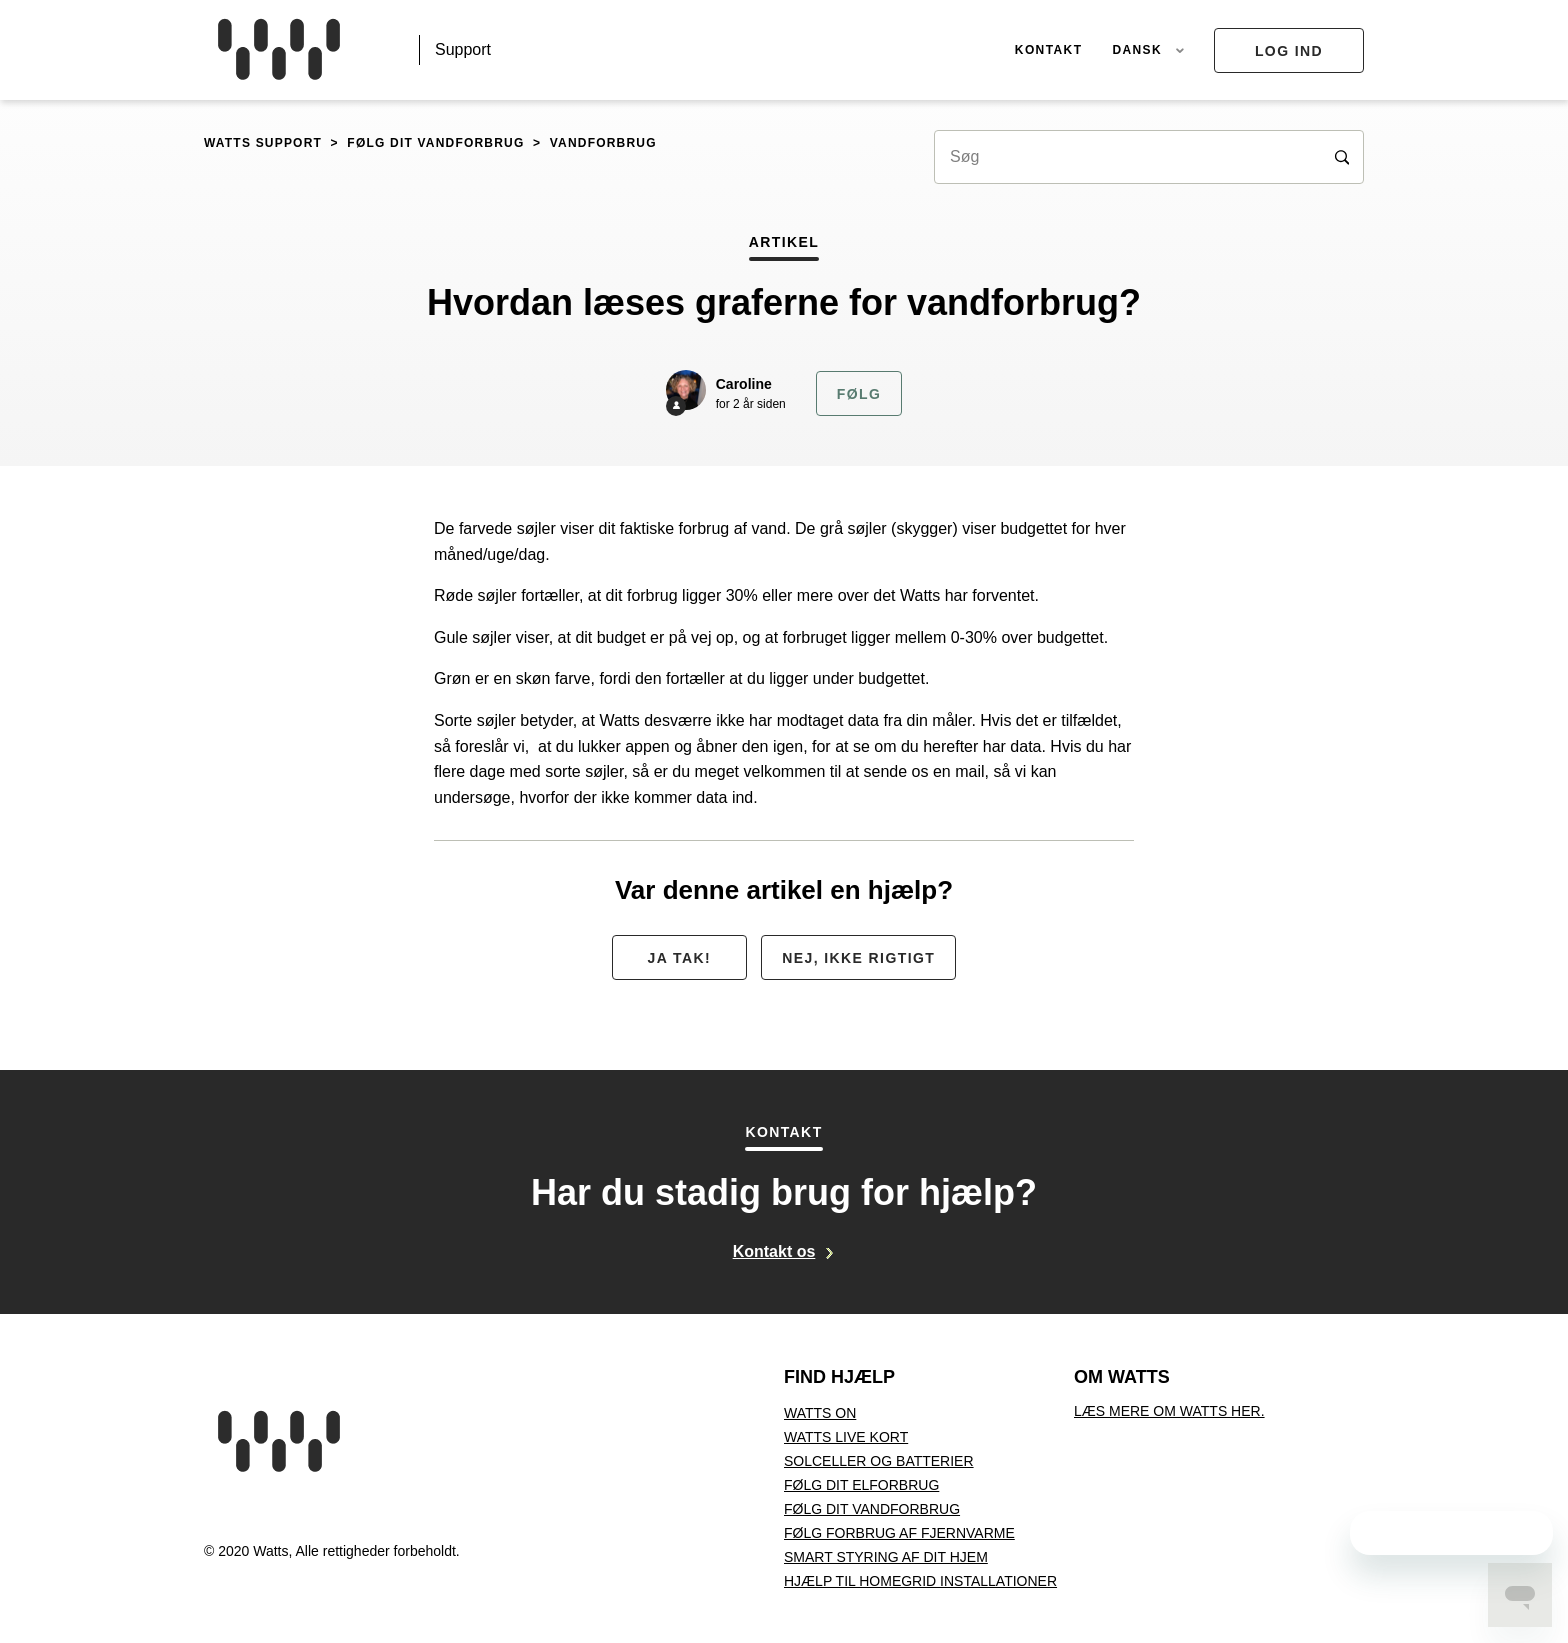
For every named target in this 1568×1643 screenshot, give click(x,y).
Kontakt (1049, 50)
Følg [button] (859, 394)
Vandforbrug (603, 143)
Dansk (1139, 50)
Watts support (263, 143)
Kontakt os (774, 1251)
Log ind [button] (1289, 51)
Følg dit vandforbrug (435, 143)
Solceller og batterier (879, 1461)
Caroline (744, 384)
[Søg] (1149, 157)
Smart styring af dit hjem (886, 1557)
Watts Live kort (846, 1437)
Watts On (820, 1413)
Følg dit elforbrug (861, 1485)
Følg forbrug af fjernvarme (899, 1533)
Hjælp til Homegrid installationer (920, 1581)
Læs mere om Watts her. (1169, 1411)
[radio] (679, 957)
